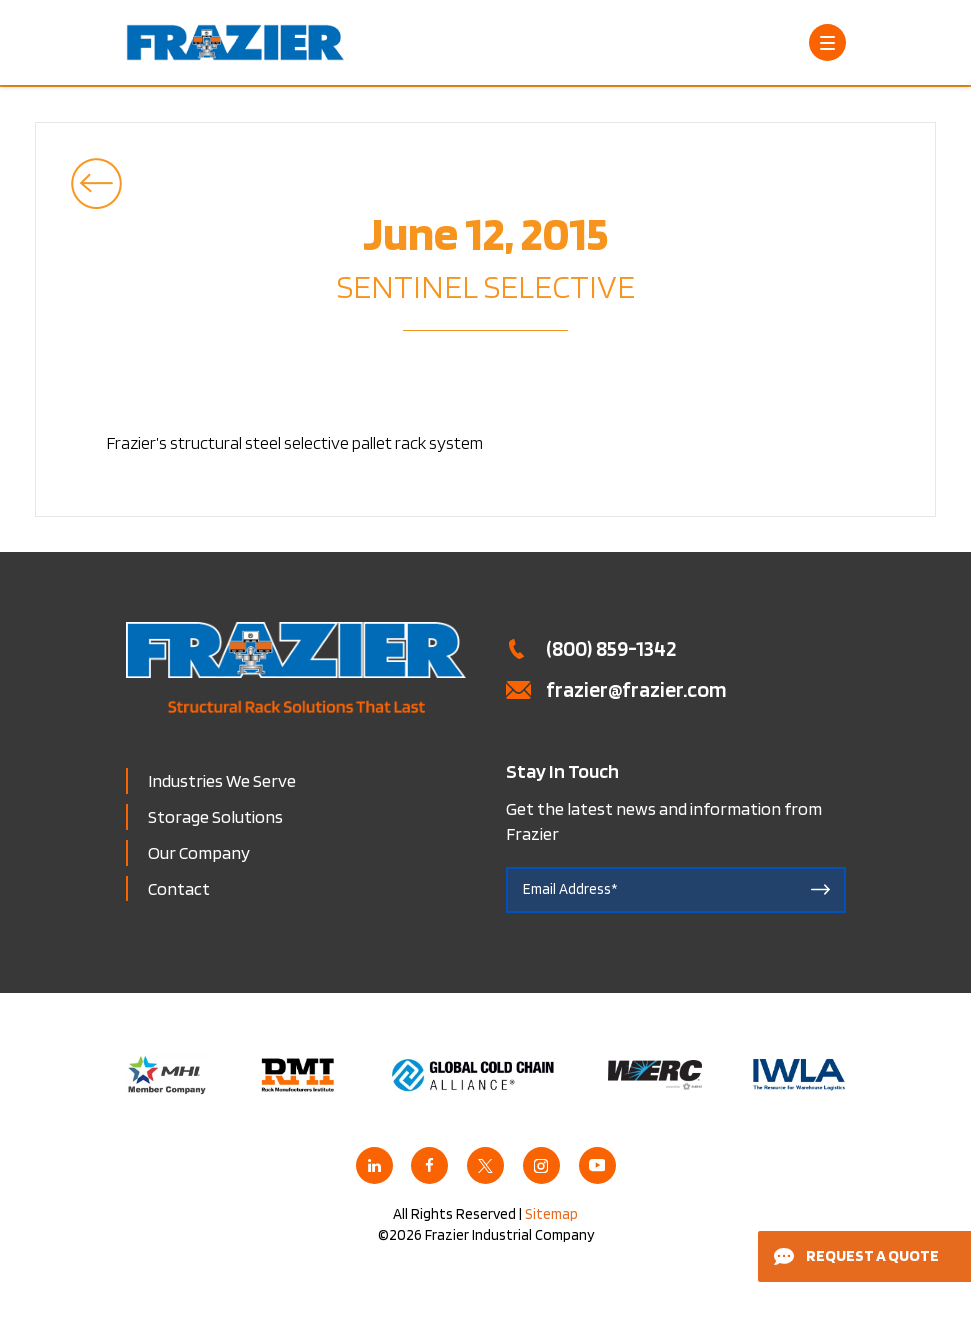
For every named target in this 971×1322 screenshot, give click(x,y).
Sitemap (551, 1214)
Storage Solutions (215, 816)
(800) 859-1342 (611, 648)
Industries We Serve (222, 780)
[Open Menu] (827, 42)
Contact (179, 888)
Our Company (199, 852)
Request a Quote (856, 1255)
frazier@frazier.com (636, 689)
